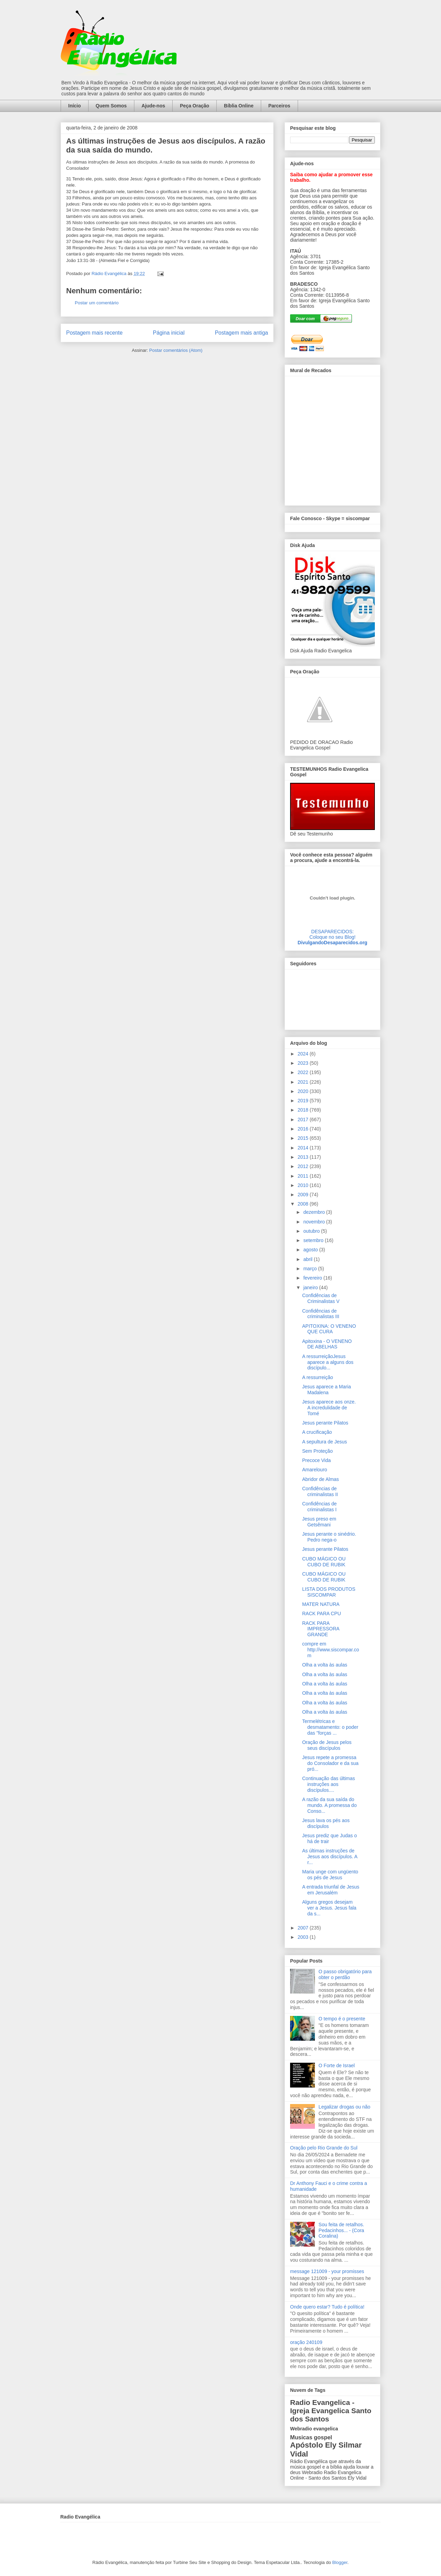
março (310, 1268)
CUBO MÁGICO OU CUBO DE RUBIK (324, 1561)
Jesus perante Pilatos (325, 1423)
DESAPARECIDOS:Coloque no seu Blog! (332, 934)
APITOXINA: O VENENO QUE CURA (329, 1329)
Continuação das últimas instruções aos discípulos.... (328, 1784)
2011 (304, 1176)
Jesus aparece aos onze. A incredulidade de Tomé (329, 1407)
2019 (304, 1100)
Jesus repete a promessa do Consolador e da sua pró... (330, 1763)
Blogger (339, 2562)
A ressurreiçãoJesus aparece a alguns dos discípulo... (327, 1362)
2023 (304, 1063)
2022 (304, 1072)
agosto (311, 1249)
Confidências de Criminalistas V (320, 1298)
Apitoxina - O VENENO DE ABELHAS (327, 1344)
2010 (304, 1185)
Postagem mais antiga (241, 333)
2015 (304, 1138)
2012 (304, 1166)
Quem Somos (111, 105)
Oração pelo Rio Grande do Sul (323, 2148)
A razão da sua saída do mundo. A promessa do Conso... (329, 1805)
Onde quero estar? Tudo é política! (327, 2307)
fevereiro (313, 1278)
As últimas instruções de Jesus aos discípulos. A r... (329, 1856)
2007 (304, 1928)
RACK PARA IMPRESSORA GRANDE (320, 1629)
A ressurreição (317, 1377)
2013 (304, 1157)
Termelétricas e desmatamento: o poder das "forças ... (330, 1727)
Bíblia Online (239, 105)
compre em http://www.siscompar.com (330, 1649)
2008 (304, 1204)
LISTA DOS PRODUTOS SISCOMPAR (328, 1592)
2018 (304, 1110)
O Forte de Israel (337, 2065)
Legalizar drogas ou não (344, 2107)
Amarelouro (314, 1469)
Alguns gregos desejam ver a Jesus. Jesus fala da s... (329, 1907)
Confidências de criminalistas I (319, 1506)
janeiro (311, 1287)
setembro (314, 1240)
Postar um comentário (97, 302)
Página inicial (169, 333)
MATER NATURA (320, 1604)
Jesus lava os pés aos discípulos (326, 1823)
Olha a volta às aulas (324, 1665)
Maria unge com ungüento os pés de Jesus (330, 1874)
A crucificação (317, 1432)
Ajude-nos (153, 105)
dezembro (314, 1212)
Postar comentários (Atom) (176, 350)
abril (308, 1259)
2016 (304, 1129)
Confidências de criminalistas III (320, 1313)
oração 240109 (306, 2342)
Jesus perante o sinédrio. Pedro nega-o (329, 1537)
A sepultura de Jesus (324, 1441)
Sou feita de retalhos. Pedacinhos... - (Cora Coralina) (341, 2230)
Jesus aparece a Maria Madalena (326, 1389)
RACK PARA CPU (321, 1613)
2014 (304, 1147)
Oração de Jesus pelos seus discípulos (326, 1745)
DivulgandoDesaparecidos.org (332, 942)
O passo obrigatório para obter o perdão (345, 1974)
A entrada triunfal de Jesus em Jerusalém (330, 1889)
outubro (312, 1231)
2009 (304, 1194)
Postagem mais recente (94, 333)
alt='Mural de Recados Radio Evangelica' (332, 439)
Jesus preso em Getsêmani (319, 1521)
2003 (304, 1937)
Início (74, 105)
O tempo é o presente (342, 2018)
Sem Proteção (317, 1451)
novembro (314, 1221)
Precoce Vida (316, 1460)
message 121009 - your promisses (327, 2271)
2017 (304, 1119)
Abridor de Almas (320, 1479)
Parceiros (279, 105)
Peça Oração (194, 105)
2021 (304, 1082)
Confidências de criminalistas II (320, 1491)
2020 (304, 1091)
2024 (304, 1053)
